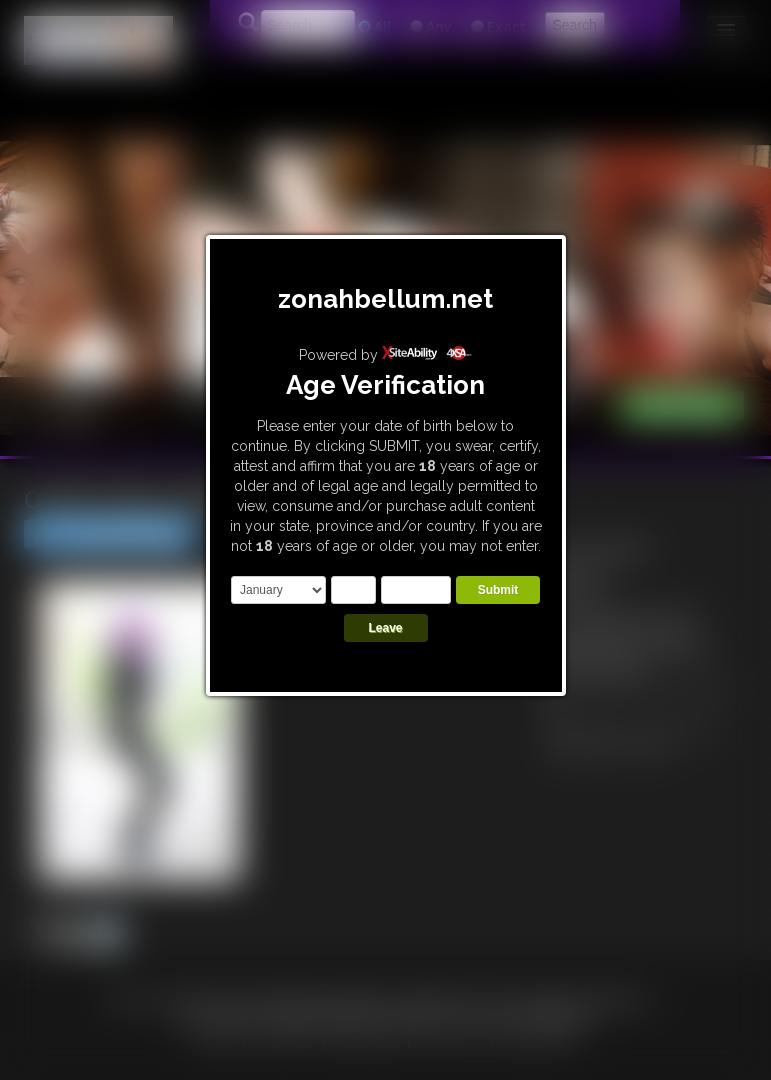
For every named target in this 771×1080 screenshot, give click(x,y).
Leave (385, 628)
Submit (498, 590)
